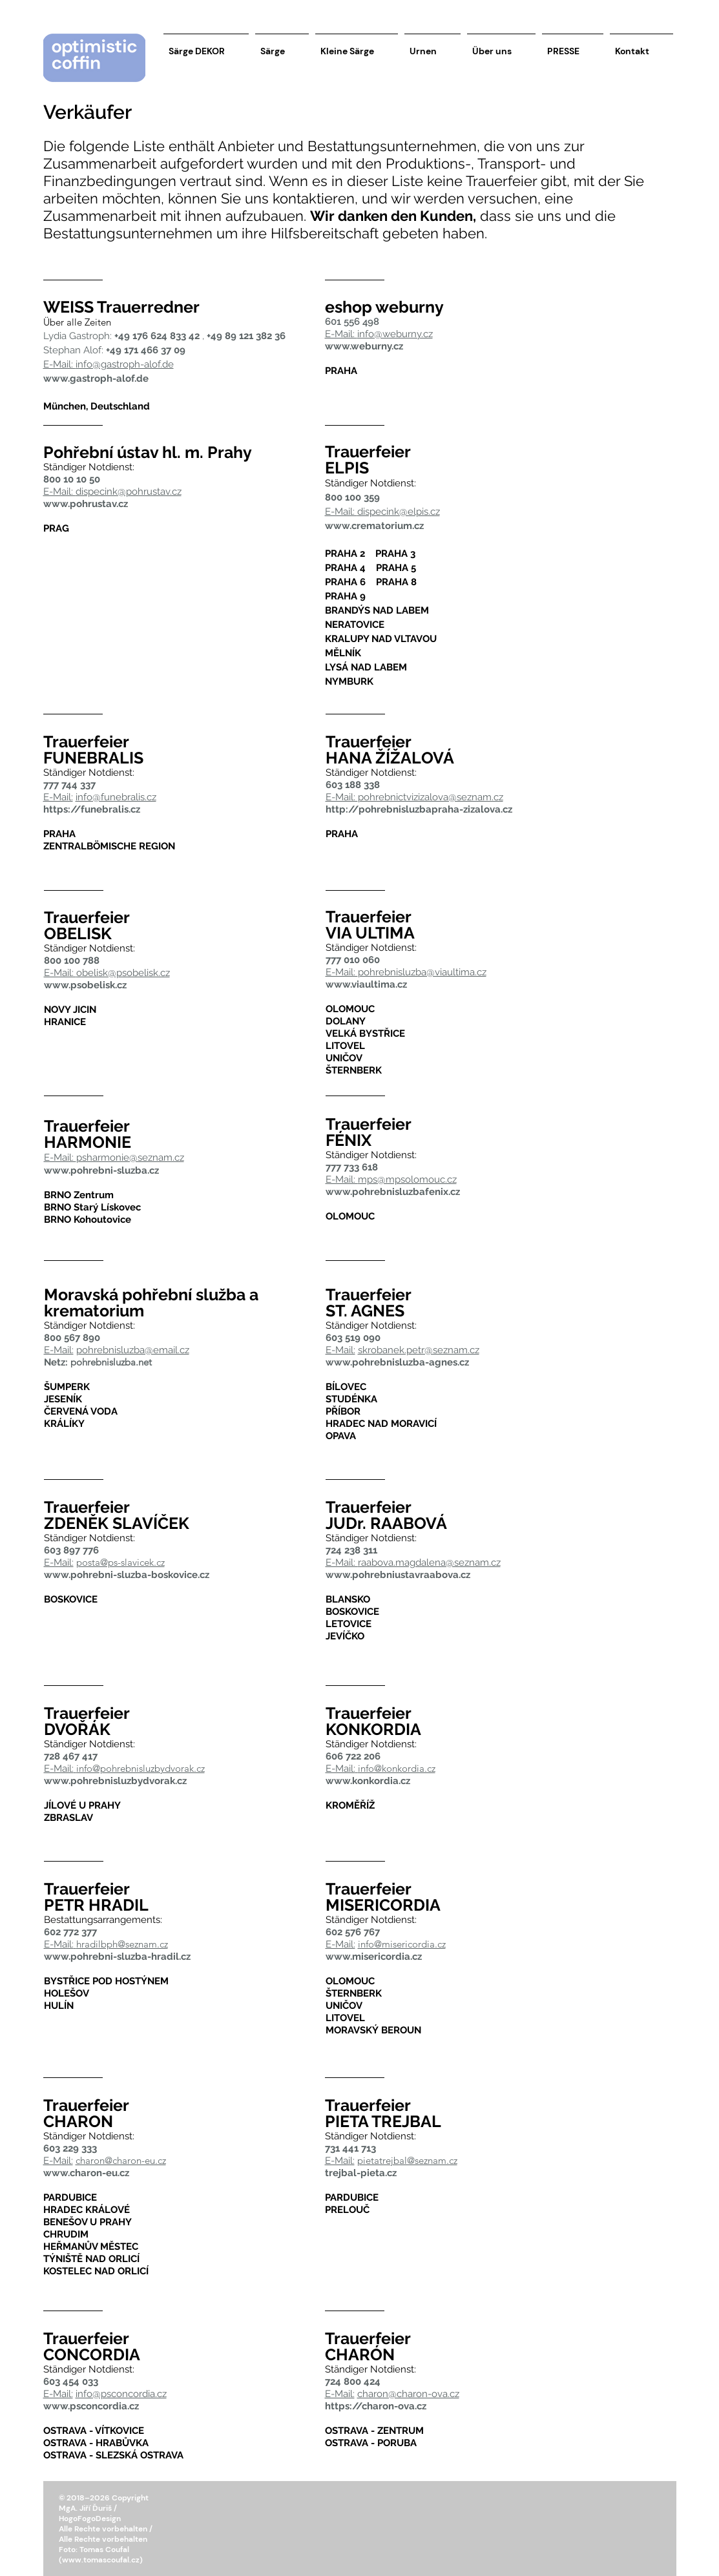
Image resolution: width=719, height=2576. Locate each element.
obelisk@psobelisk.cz (123, 973)
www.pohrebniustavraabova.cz (398, 1575)
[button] (56, 39)
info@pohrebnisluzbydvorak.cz (140, 1768)
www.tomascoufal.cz (101, 2560)
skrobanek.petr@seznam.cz (418, 1350)
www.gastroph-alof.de (96, 378)
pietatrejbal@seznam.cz (407, 2160)
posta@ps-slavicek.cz (120, 1562)
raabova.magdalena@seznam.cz (429, 1562)
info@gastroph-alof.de (125, 364)
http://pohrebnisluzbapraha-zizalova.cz (419, 809)
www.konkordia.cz (368, 1781)
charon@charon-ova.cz (408, 2394)
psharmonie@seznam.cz (130, 1157)
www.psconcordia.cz (91, 2406)
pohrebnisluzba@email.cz (132, 1350)
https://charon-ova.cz (375, 2406)
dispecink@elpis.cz (398, 511)
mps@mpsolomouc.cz (407, 1179)
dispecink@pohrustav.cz (129, 491)
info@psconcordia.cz (121, 2394)
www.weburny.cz (364, 346)
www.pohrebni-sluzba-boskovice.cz (126, 1575)
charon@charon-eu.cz (121, 2160)
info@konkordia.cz (396, 1768)
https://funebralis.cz (91, 809)
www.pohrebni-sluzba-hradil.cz (117, 1956)
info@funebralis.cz (116, 797)
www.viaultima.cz (366, 984)
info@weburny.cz (395, 334)
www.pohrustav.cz (85, 504)
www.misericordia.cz (374, 1956)
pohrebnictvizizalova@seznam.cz (430, 797)
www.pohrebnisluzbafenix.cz (393, 1192)
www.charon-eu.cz (86, 2173)
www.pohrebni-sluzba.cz (101, 1170)
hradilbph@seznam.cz (122, 1944)
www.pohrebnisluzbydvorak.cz (115, 1781)
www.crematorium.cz (374, 526)
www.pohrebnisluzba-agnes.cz (397, 1362)
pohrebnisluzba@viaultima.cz (422, 972)
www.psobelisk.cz (85, 985)
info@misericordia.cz (402, 1944)
